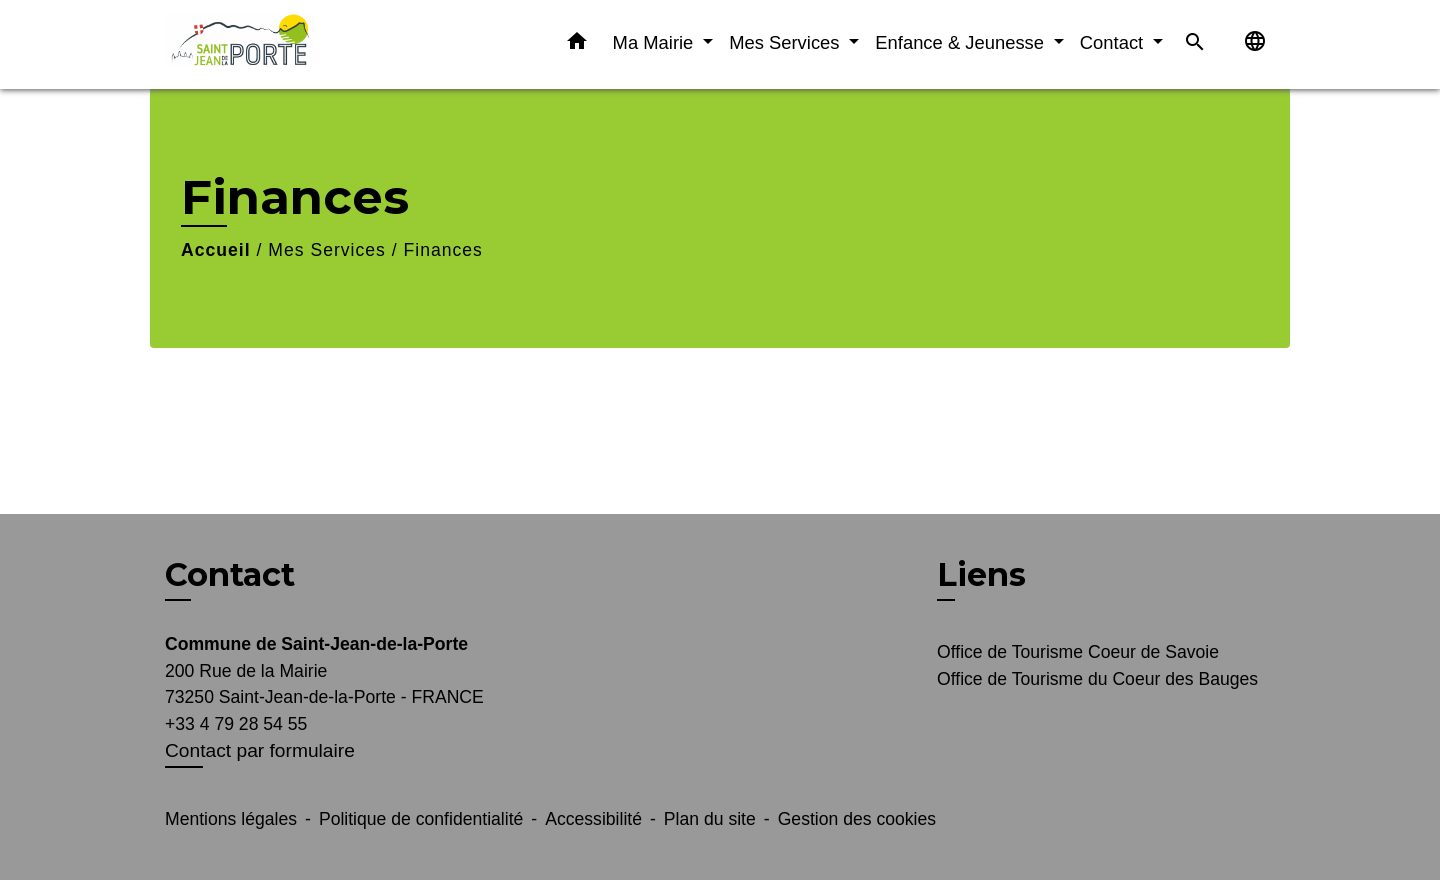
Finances (443, 250)
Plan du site (710, 819)
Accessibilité (593, 819)
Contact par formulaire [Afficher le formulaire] (260, 750)
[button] (577, 45)
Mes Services (327, 250)
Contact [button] (1114, 42)
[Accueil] (290, 44)
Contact (230, 575)
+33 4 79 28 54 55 (236, 724)
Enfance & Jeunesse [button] (962, 42)
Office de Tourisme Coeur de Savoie (1078, 652)
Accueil (216, 250)
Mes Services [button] (786, 42)
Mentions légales (231, 819)
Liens (981, 574)
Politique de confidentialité (421, 819)
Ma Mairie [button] (656, 42)
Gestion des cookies (857, 819)
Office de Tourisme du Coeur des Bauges (1097, 679)
